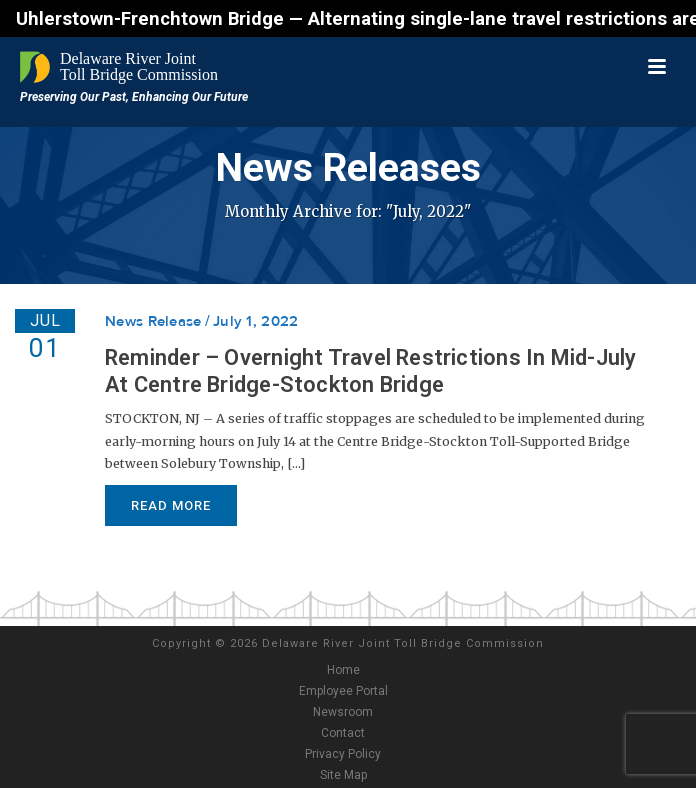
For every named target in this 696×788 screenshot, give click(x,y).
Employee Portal (343, 691)
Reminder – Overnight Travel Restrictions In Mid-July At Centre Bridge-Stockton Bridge (370, 370)
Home (343, 670)
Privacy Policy (343, 754)
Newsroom (343, 712)
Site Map (343, 775)
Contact (343, 733)
